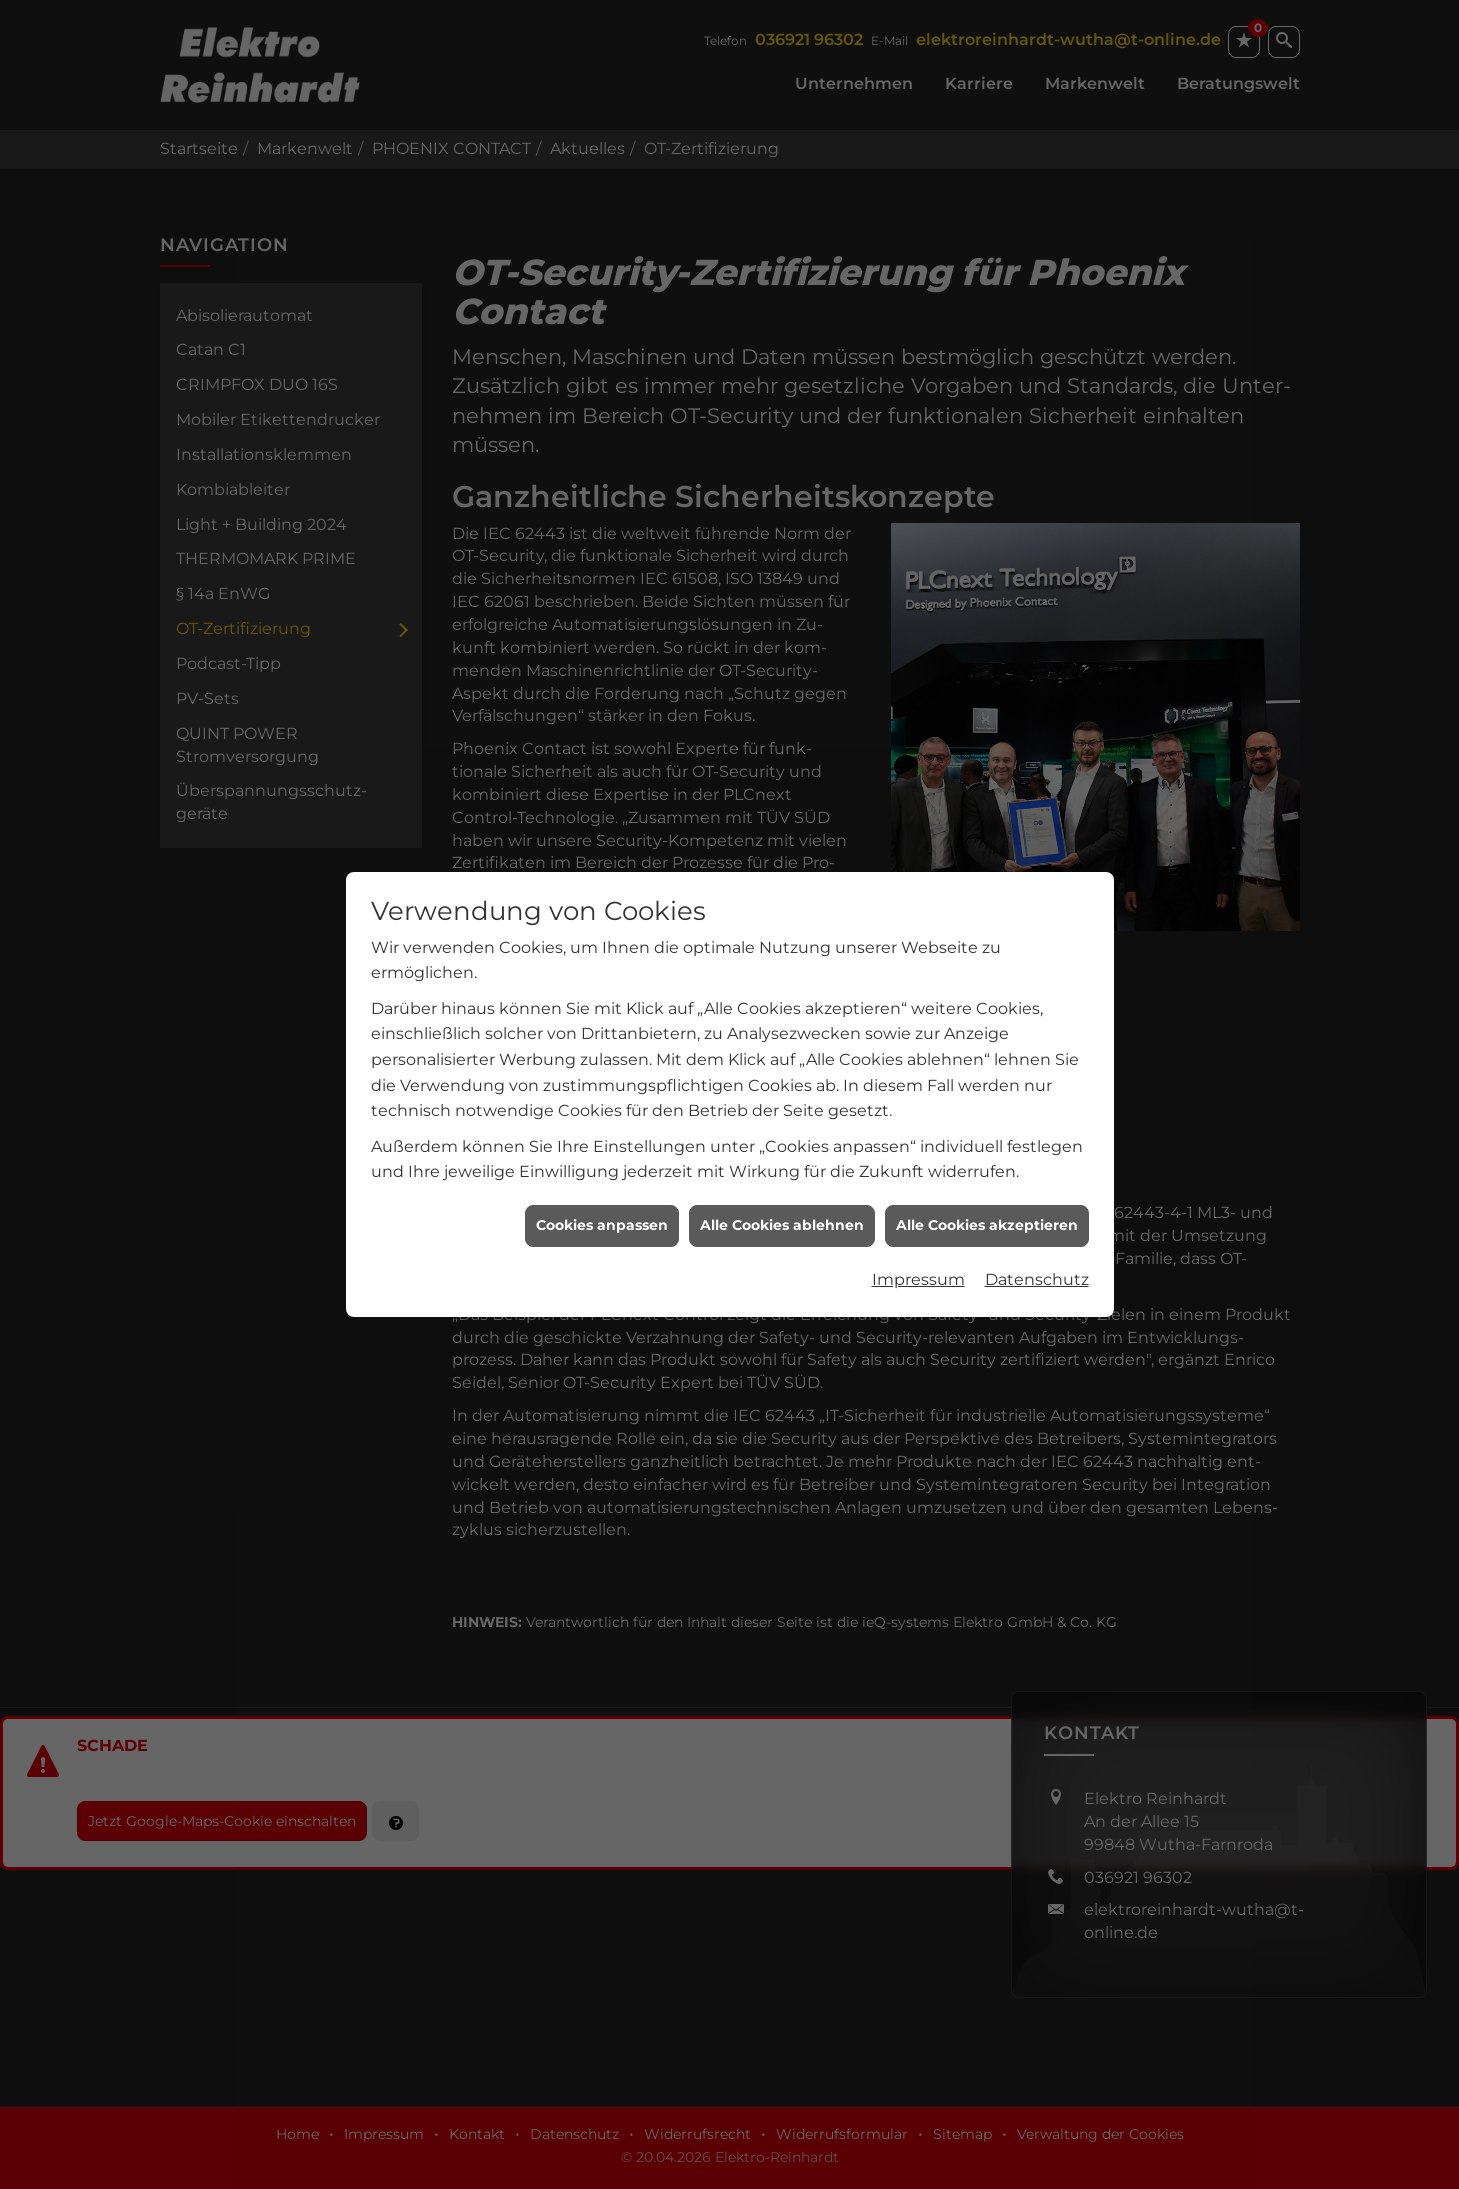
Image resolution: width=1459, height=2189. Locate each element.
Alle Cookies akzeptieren (987, 1080)
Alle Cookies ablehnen (782, 1080)
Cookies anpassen (602, 1080)
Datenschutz (1037, 1134)
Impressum (918, 1134)
